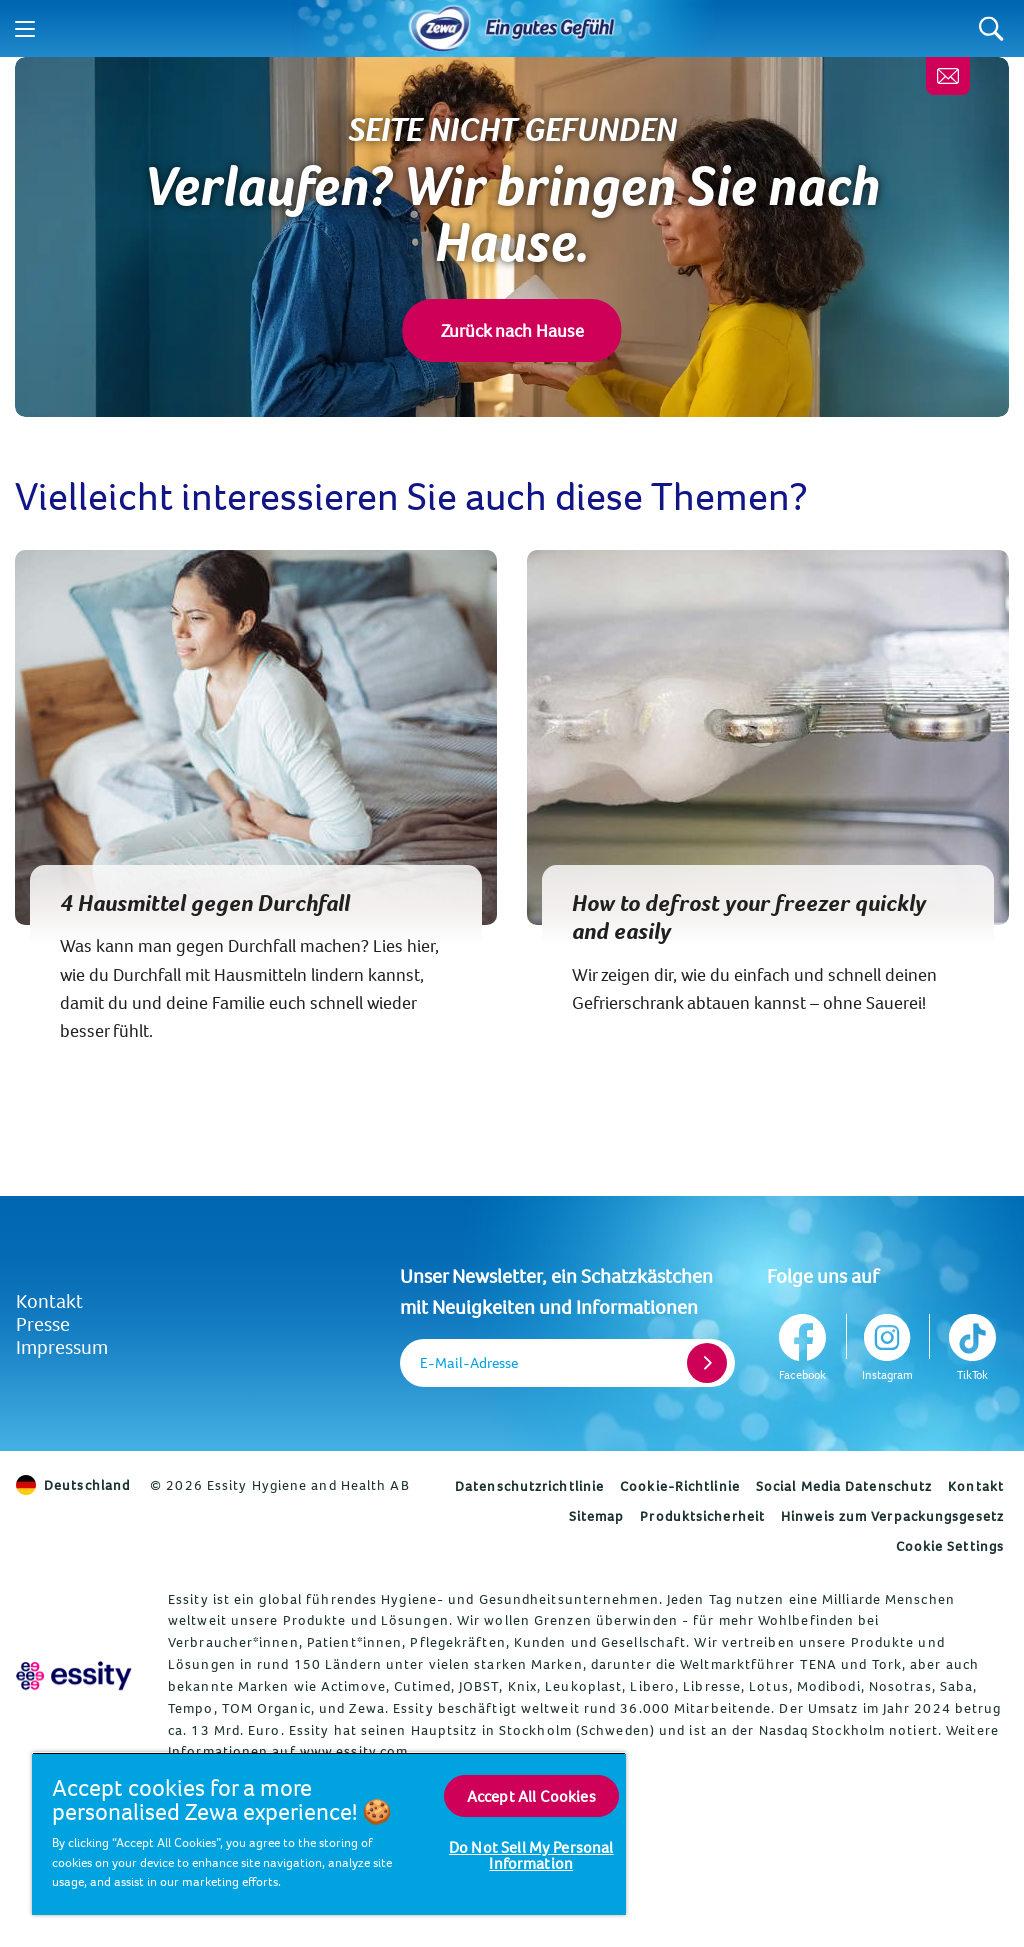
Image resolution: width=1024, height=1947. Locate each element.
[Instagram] (887, 1343)
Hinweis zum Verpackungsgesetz (892, 1516)
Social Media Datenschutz (844, 1486)
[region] (329, 1833)
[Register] (707, 1363)
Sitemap (597, 1516)
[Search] (991, 28)
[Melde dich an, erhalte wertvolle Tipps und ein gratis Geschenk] (948, 76)
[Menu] (25, 29)
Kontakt (49, 1300)
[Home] (440, 29)
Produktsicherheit (702, 1516)
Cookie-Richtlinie (680, 1486)
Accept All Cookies (531, 1796)
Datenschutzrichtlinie (529, 1486)
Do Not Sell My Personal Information (531, 1855)
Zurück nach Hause (512, 330)
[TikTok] (970, 1343)
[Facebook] (804, 1343)
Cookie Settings (950, 1546)
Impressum (62, 1346)
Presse (43, 1323)
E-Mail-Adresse (469, 1362)
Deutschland (73, 1485)
